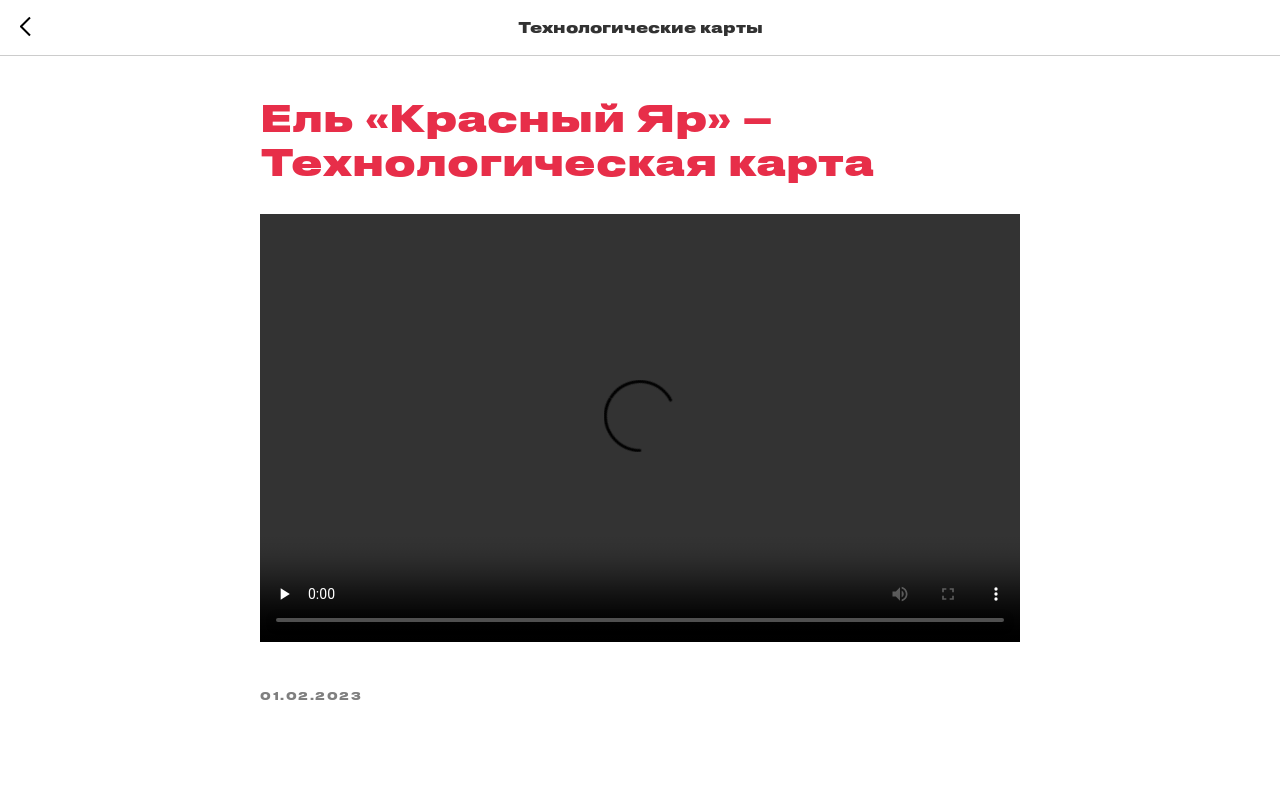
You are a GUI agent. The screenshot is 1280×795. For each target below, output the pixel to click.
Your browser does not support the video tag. (640, 428)
